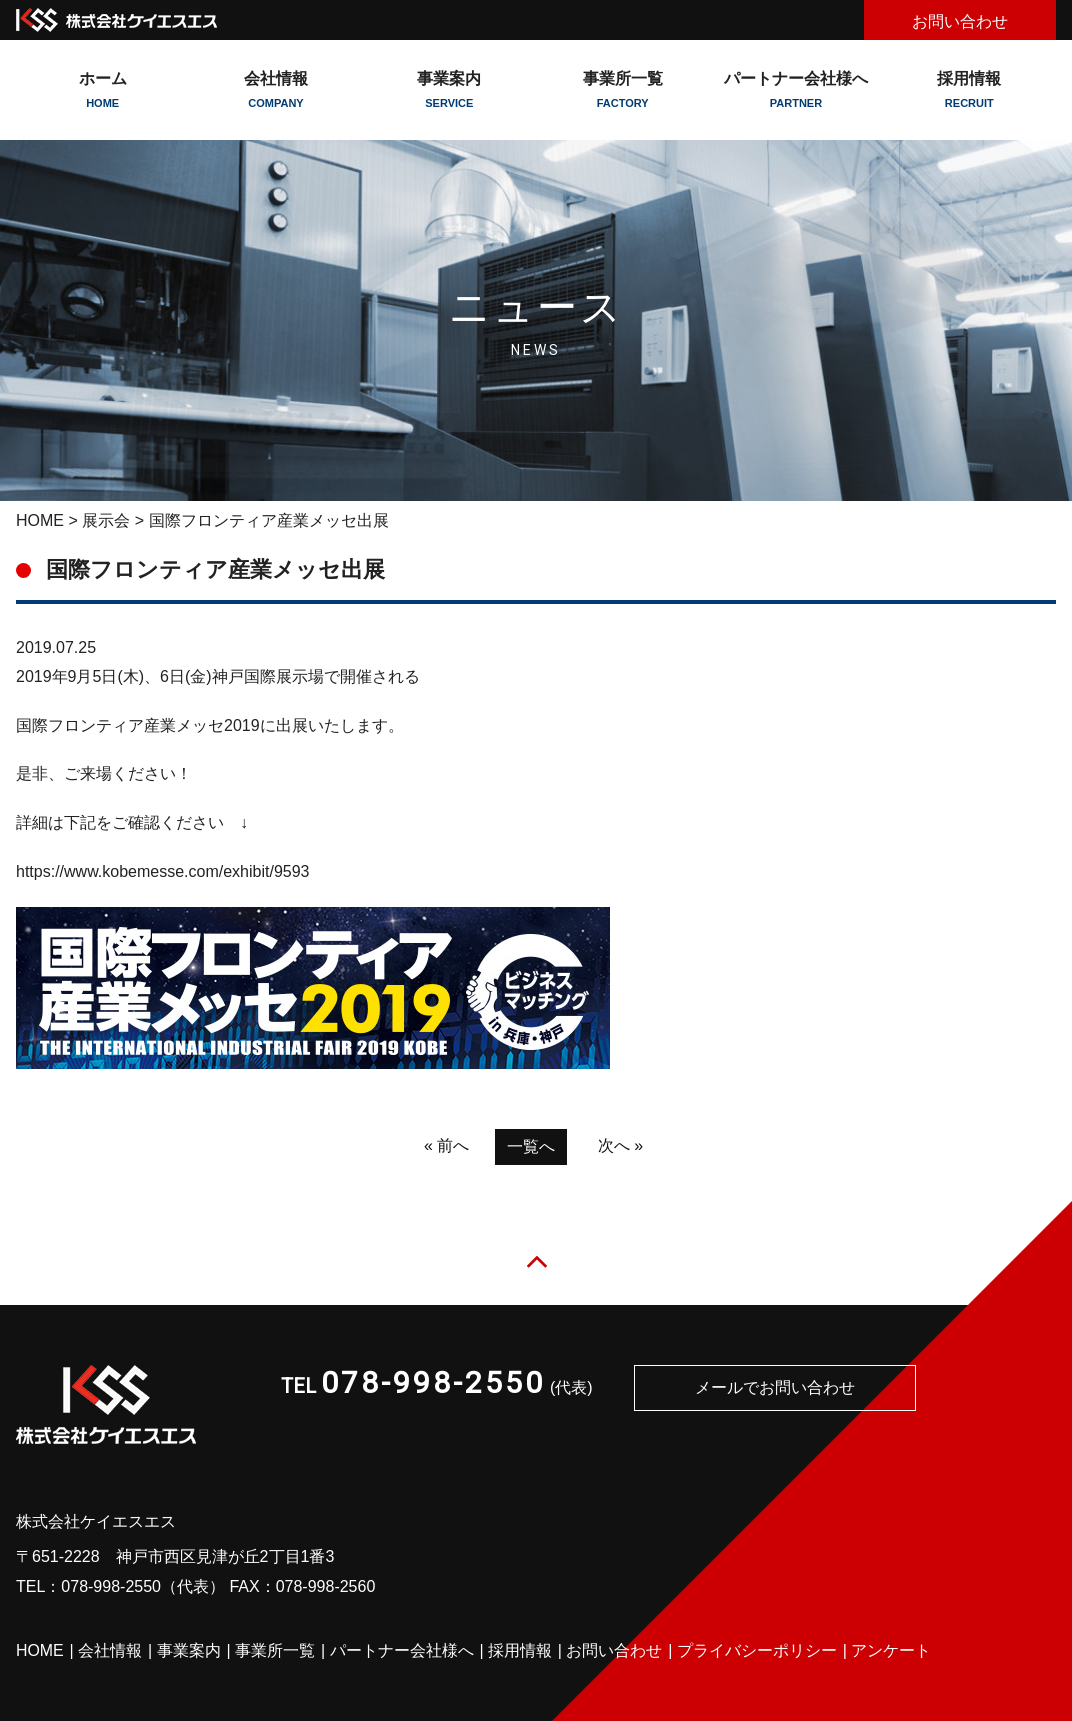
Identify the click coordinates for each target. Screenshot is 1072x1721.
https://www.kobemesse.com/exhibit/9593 (162, 871)
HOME (40, 520)
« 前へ (446, 1145)
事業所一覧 (622, 90)
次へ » (620, 1145)
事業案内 (189, 1651)
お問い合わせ (960, 21)
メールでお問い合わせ (775, 1388)
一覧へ (531, 1146)
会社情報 (110, 1651)
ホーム (102, 90)
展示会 (106, 520)
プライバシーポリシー (757, 1651)
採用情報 (969, 90)
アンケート (892, 1651)
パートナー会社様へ (795, 90)
